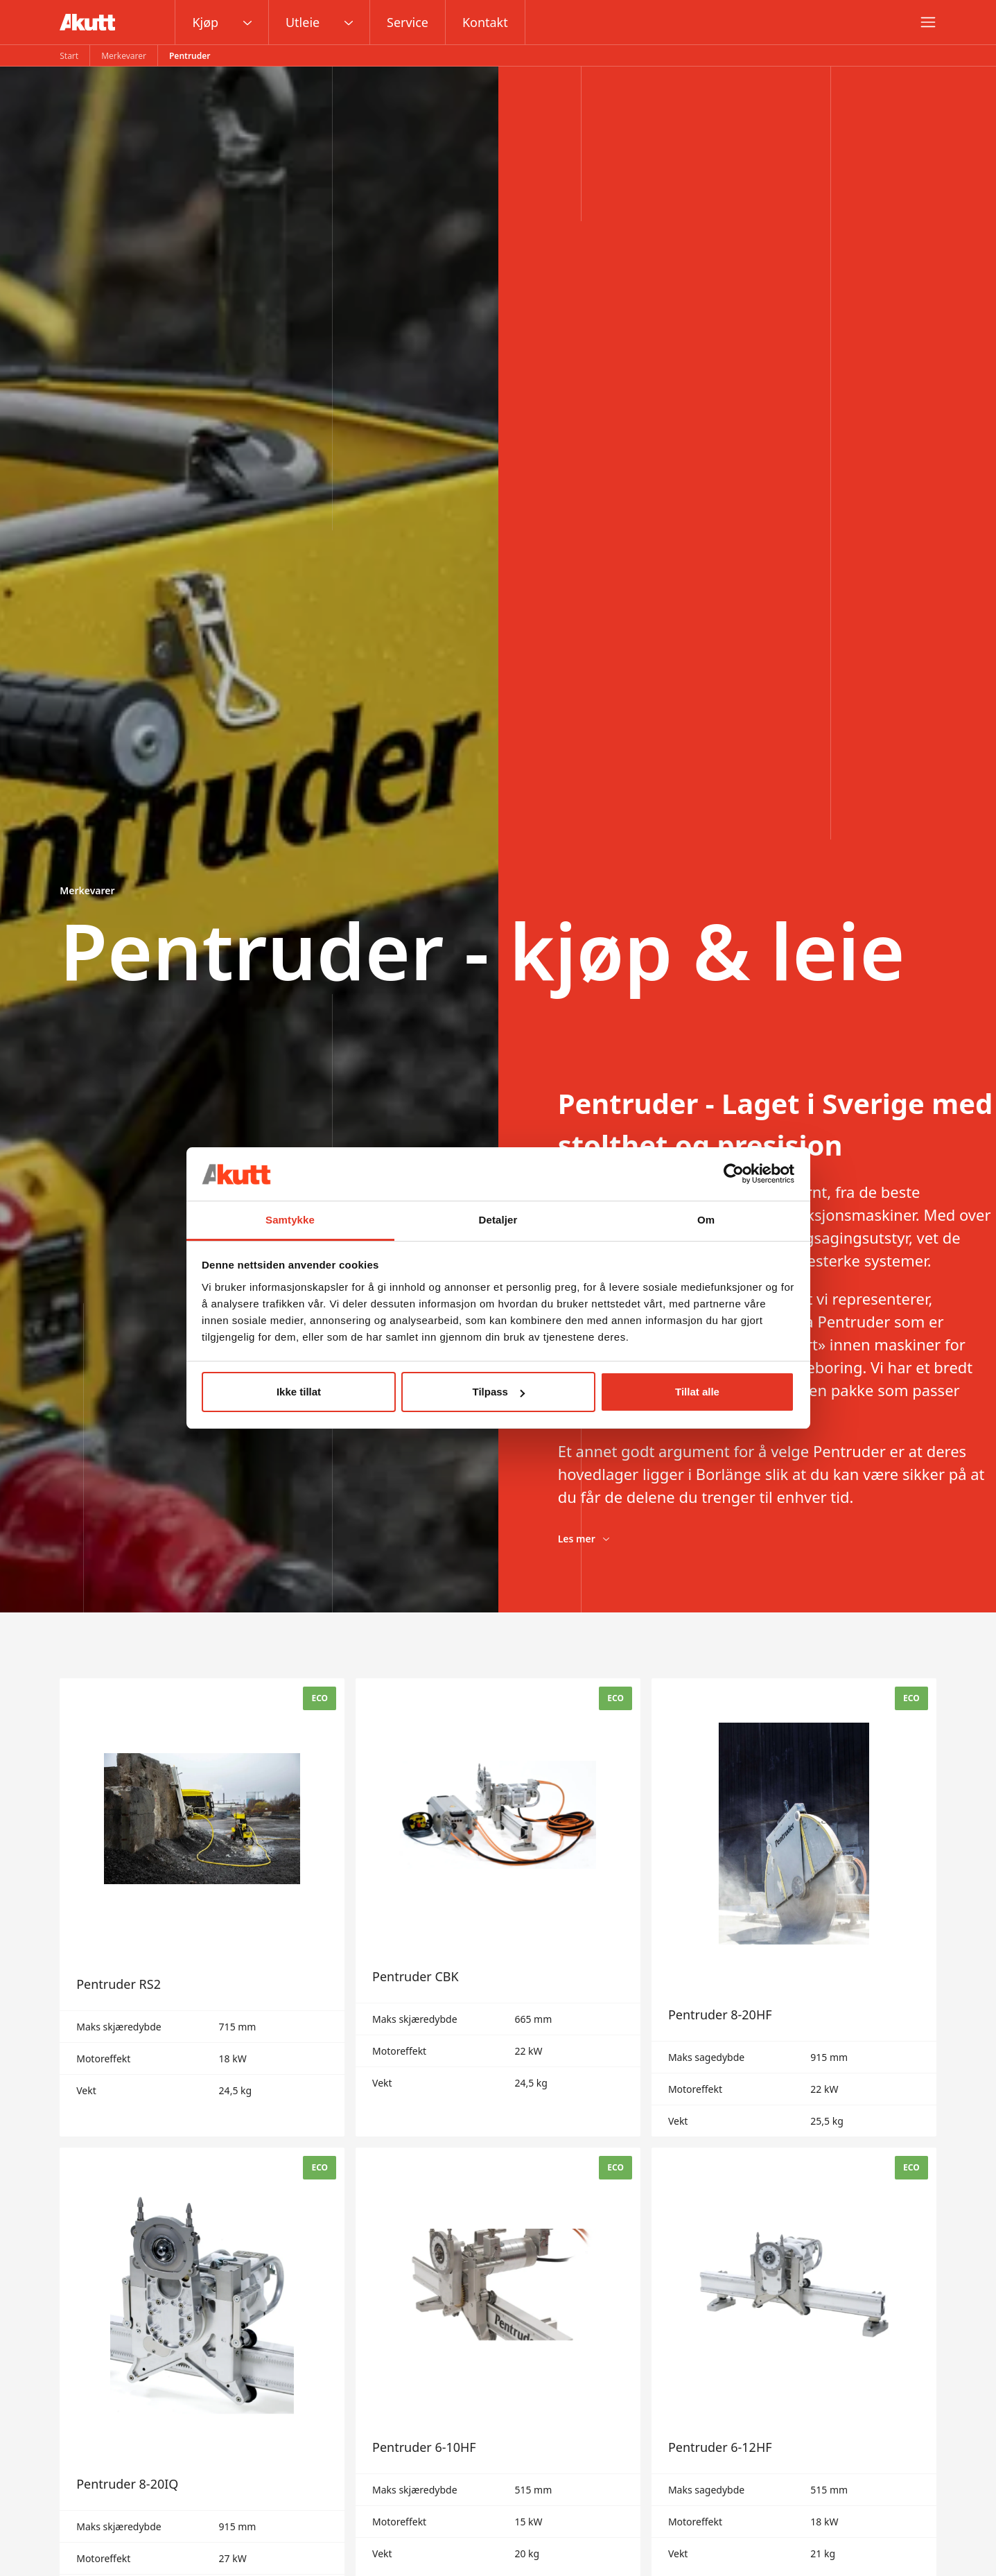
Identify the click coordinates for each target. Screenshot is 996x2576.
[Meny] (928, 22)
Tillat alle (697, 1392)
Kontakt (485, 22)
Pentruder (190, 56)
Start (69, 56)
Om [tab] (706, 1220)
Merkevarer (123, 56)
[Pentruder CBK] (498, 1907)
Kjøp (205, 22)
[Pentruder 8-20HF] (794, 1907)
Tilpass (499, 1392)
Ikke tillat (299, 1392)
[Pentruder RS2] (202, 1907)
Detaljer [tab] (498, 1220)
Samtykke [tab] (290, 1220)
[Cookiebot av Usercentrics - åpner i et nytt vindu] (733, 1173)
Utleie (303, 22)
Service (407, 22)
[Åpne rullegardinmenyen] (247, 22)
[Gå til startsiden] (87, 22)
